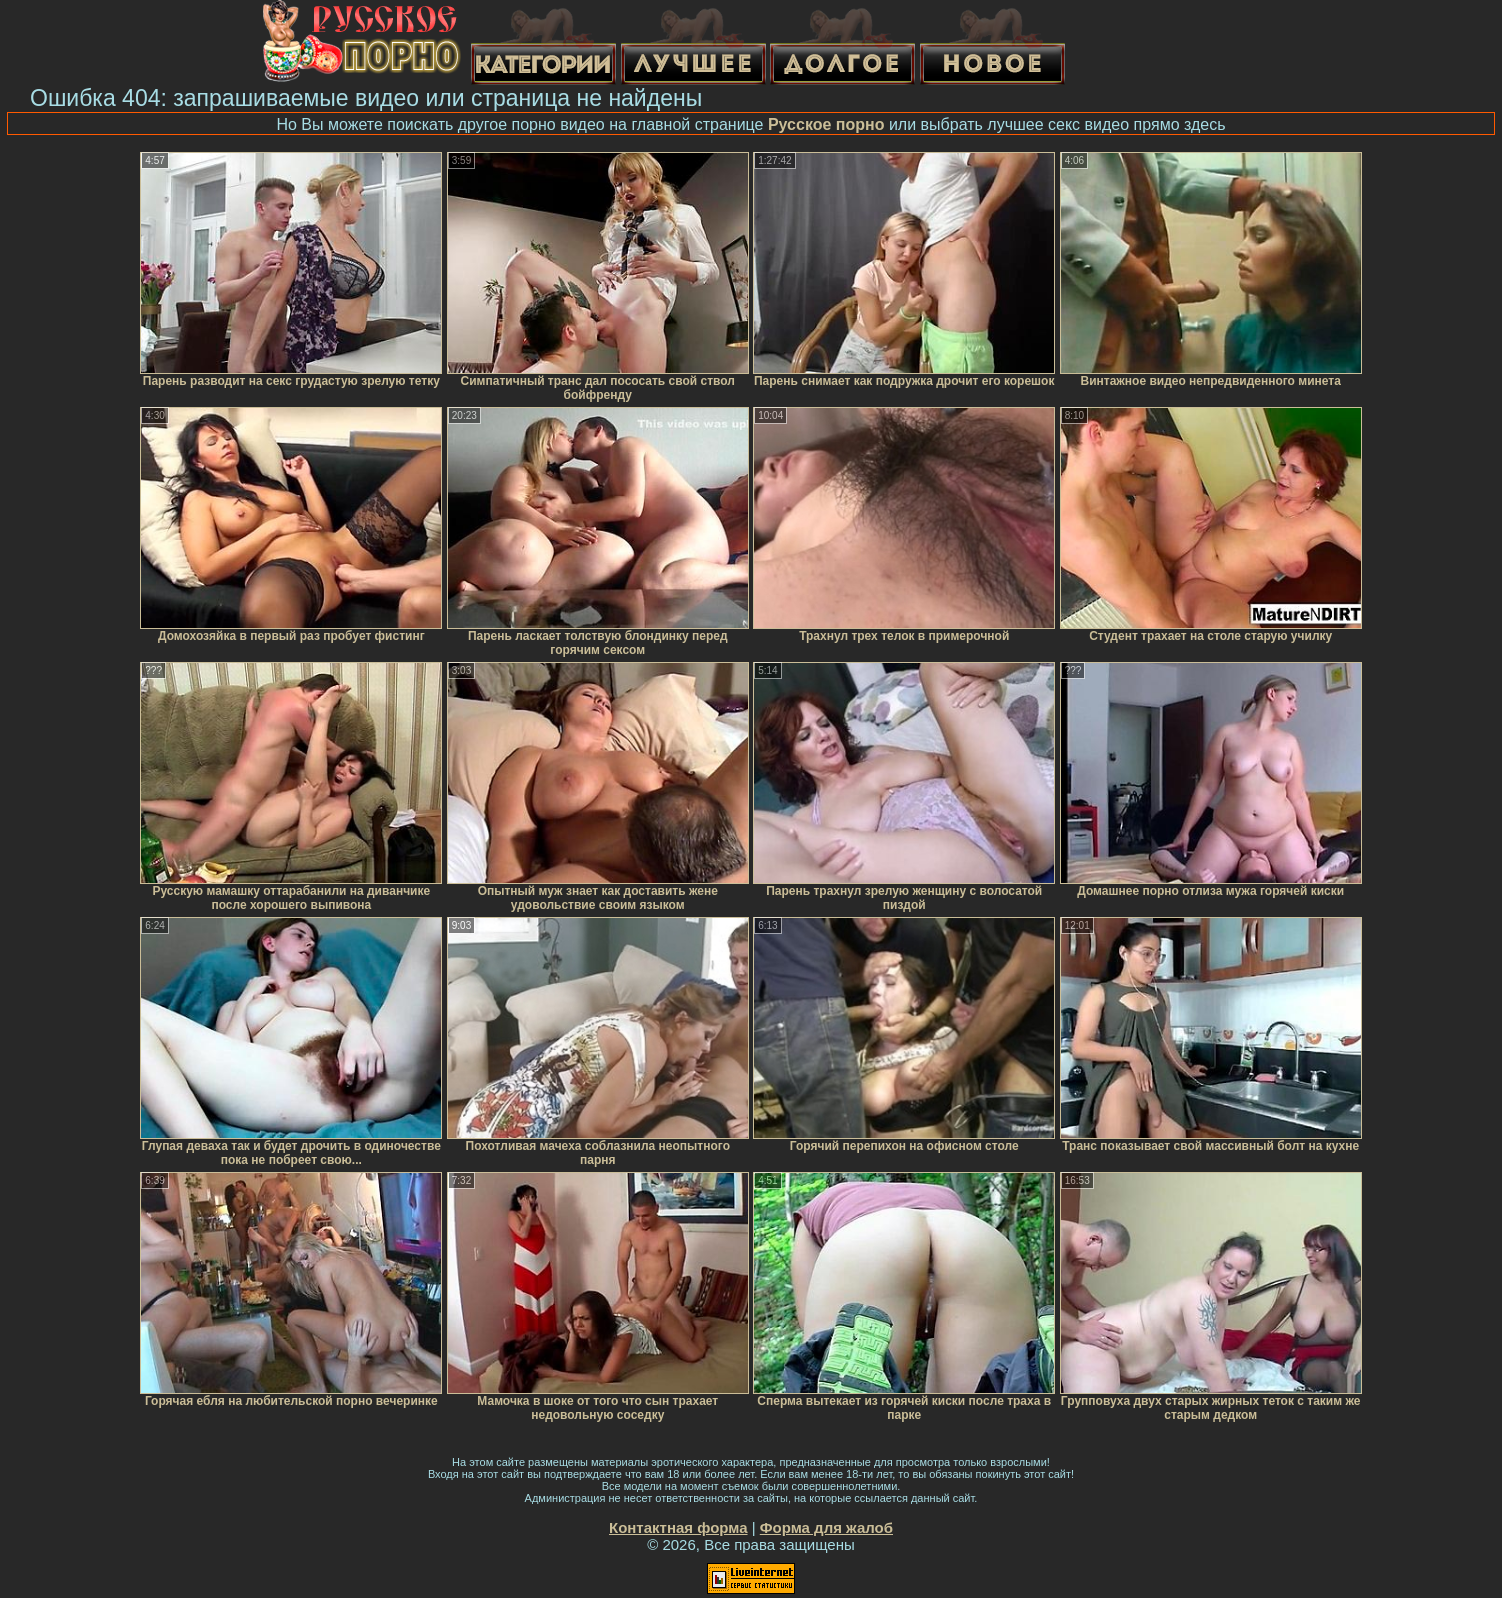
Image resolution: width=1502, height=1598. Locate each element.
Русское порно (826, 124)
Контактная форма (678, 1527)
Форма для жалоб (826, 1527)
